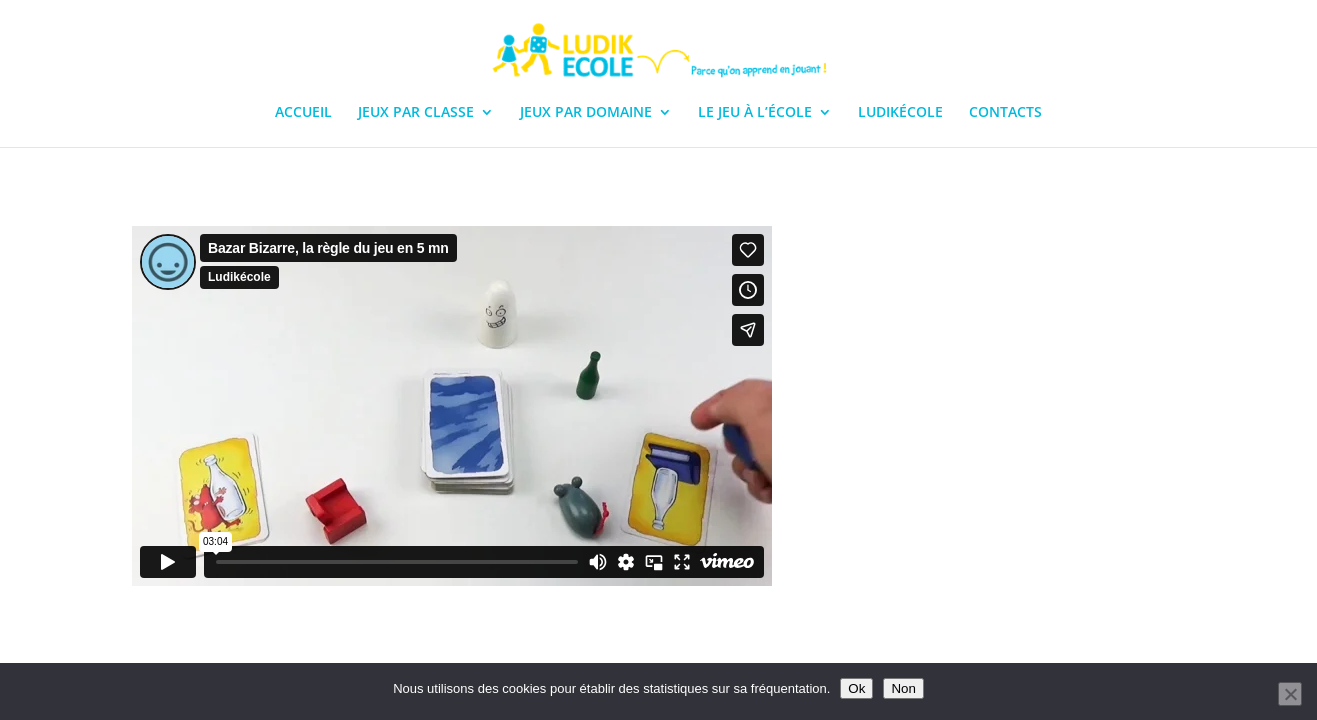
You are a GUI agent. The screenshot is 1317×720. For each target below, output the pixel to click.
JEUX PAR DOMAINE (586, 113)
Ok (856, 688)
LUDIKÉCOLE (900, 113)
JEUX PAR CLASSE (416, 113)
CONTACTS (1005, 113)
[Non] (1290, 694)
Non (903, 688)
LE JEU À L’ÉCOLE (755, 113)
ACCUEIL (303, 113)
